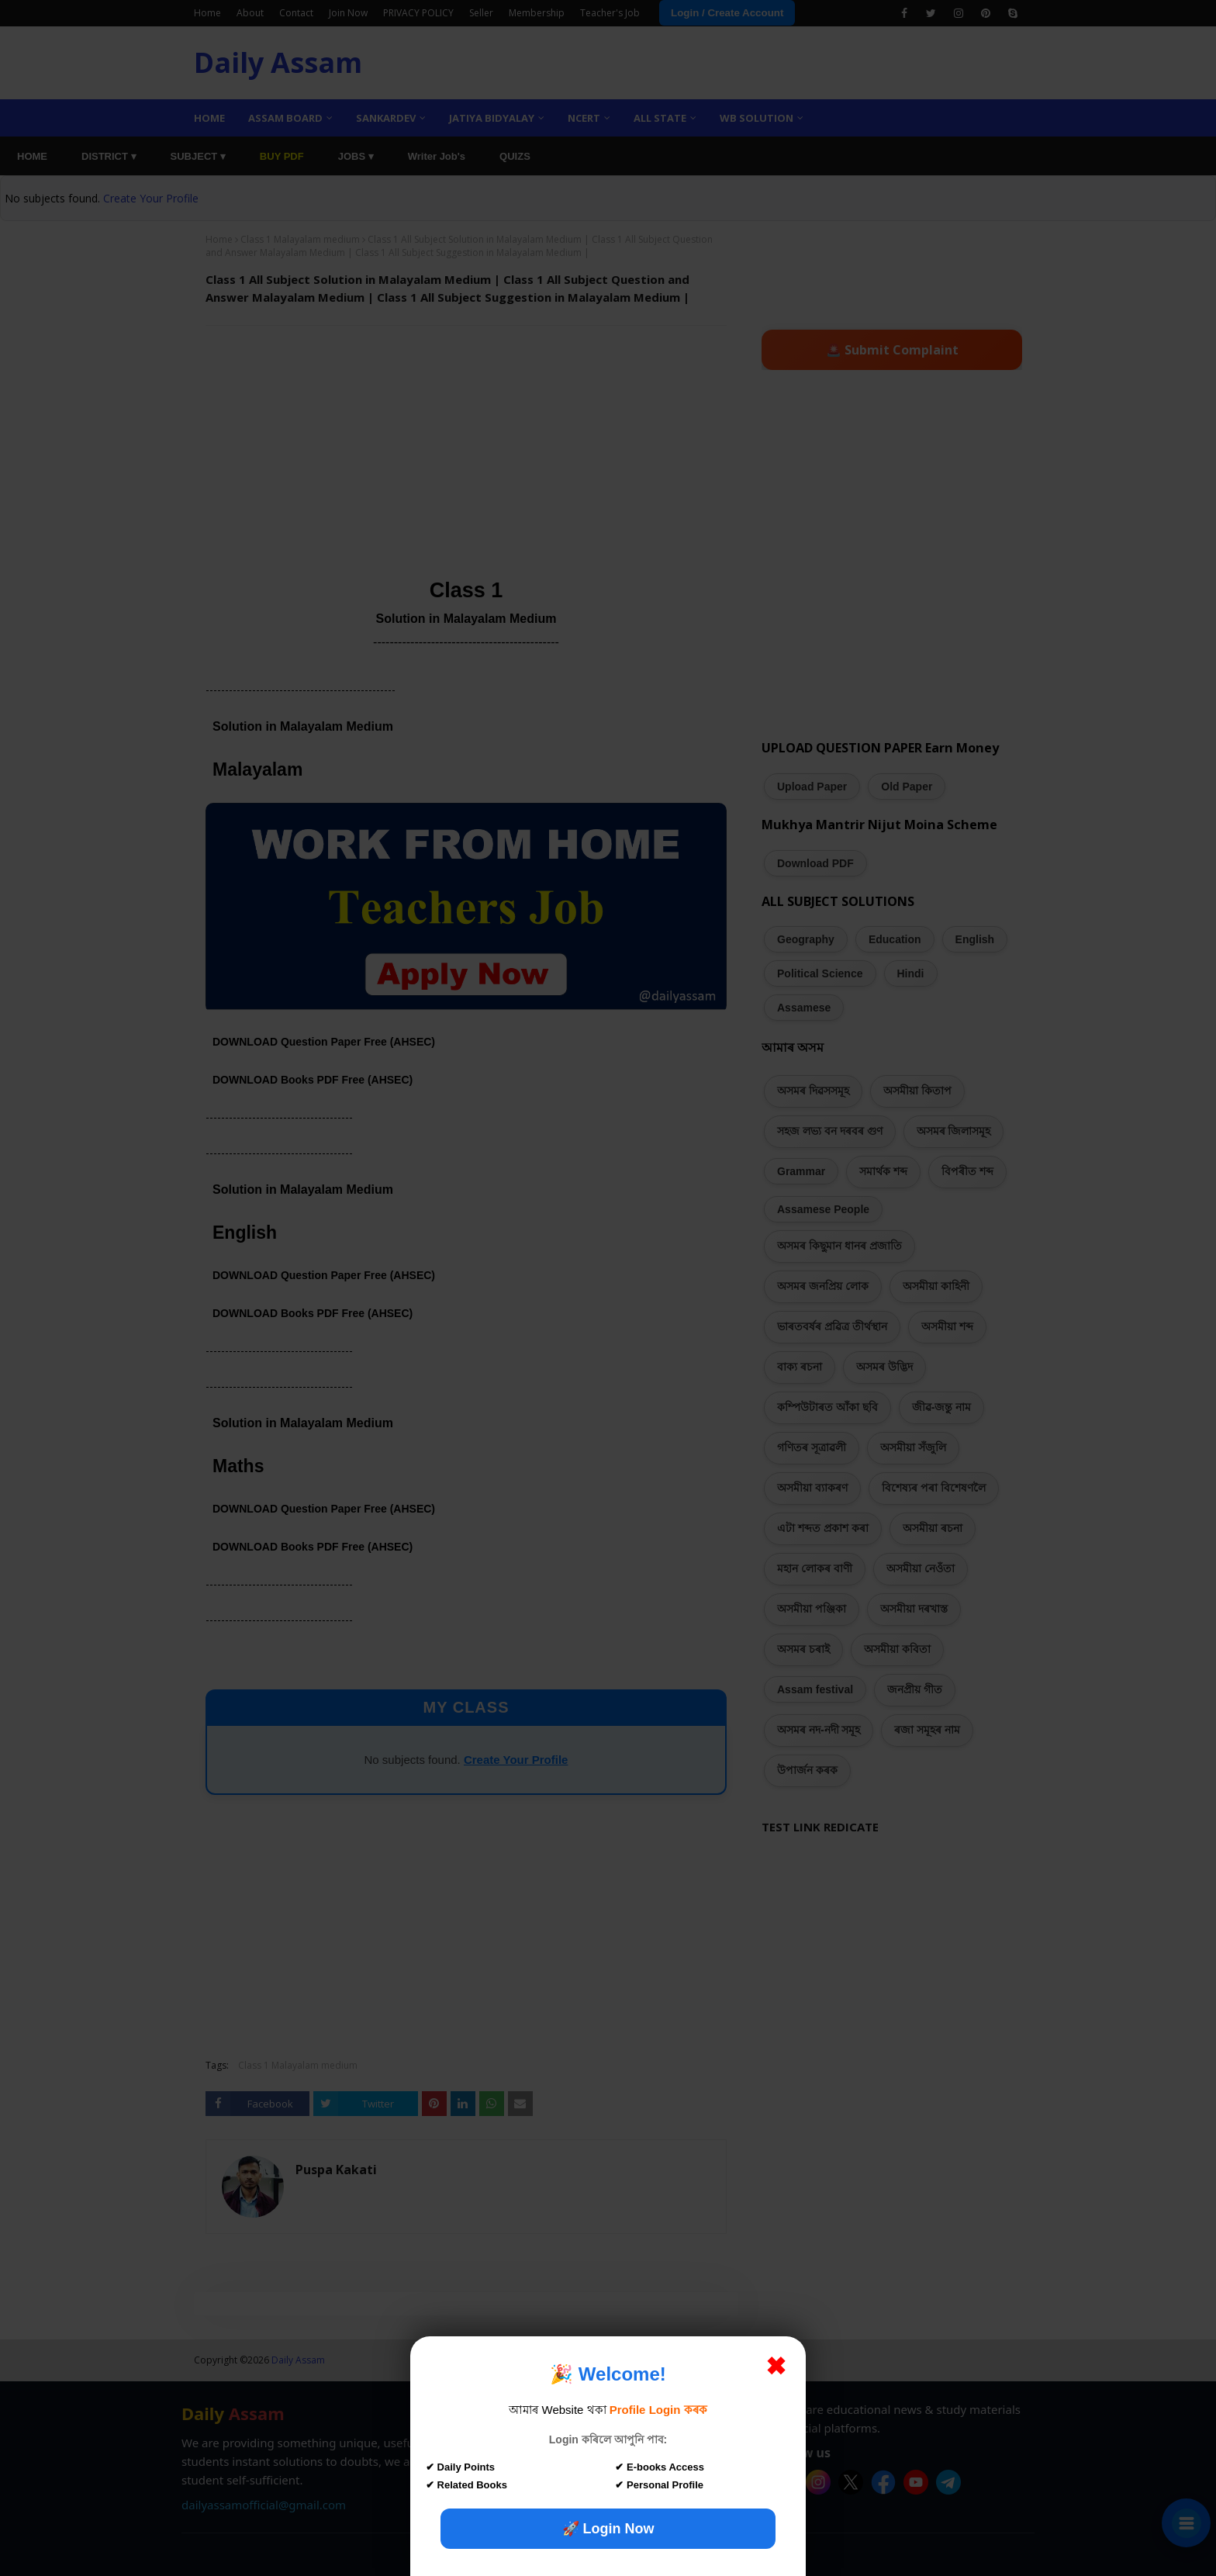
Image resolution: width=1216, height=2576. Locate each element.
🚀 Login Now (608, 2528)
